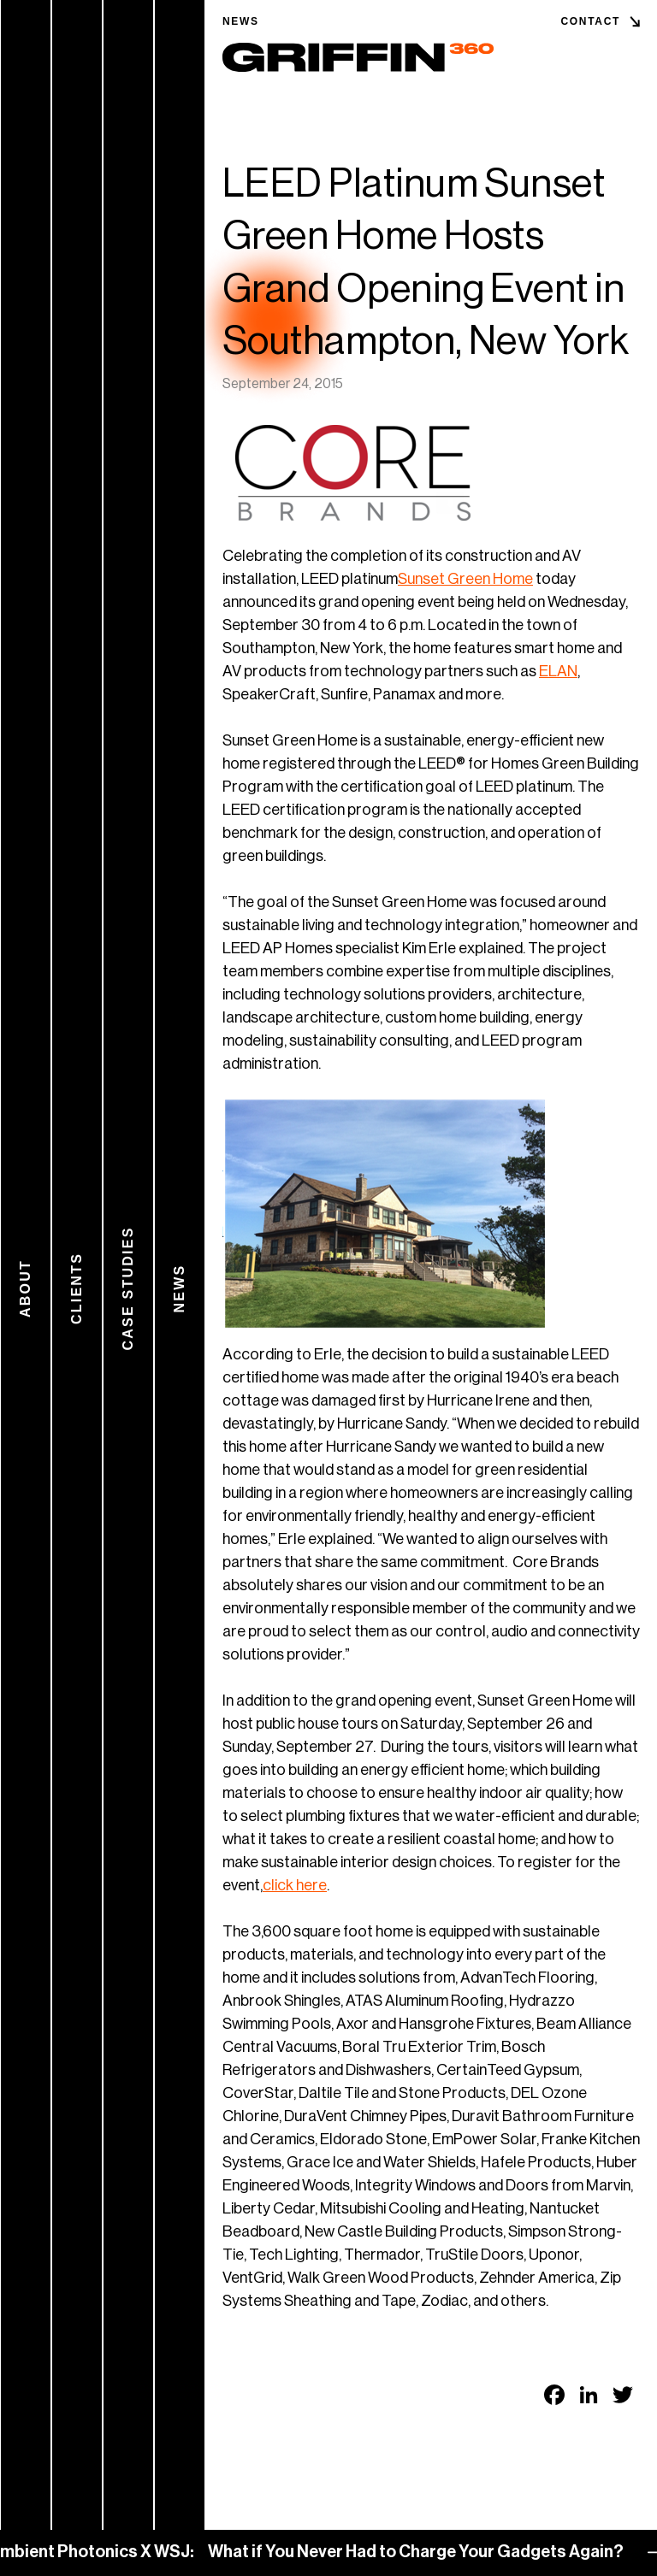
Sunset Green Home (465, 579)
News (240, 21)
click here (295, 1885)
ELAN (558, 671)
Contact (590, 21)
